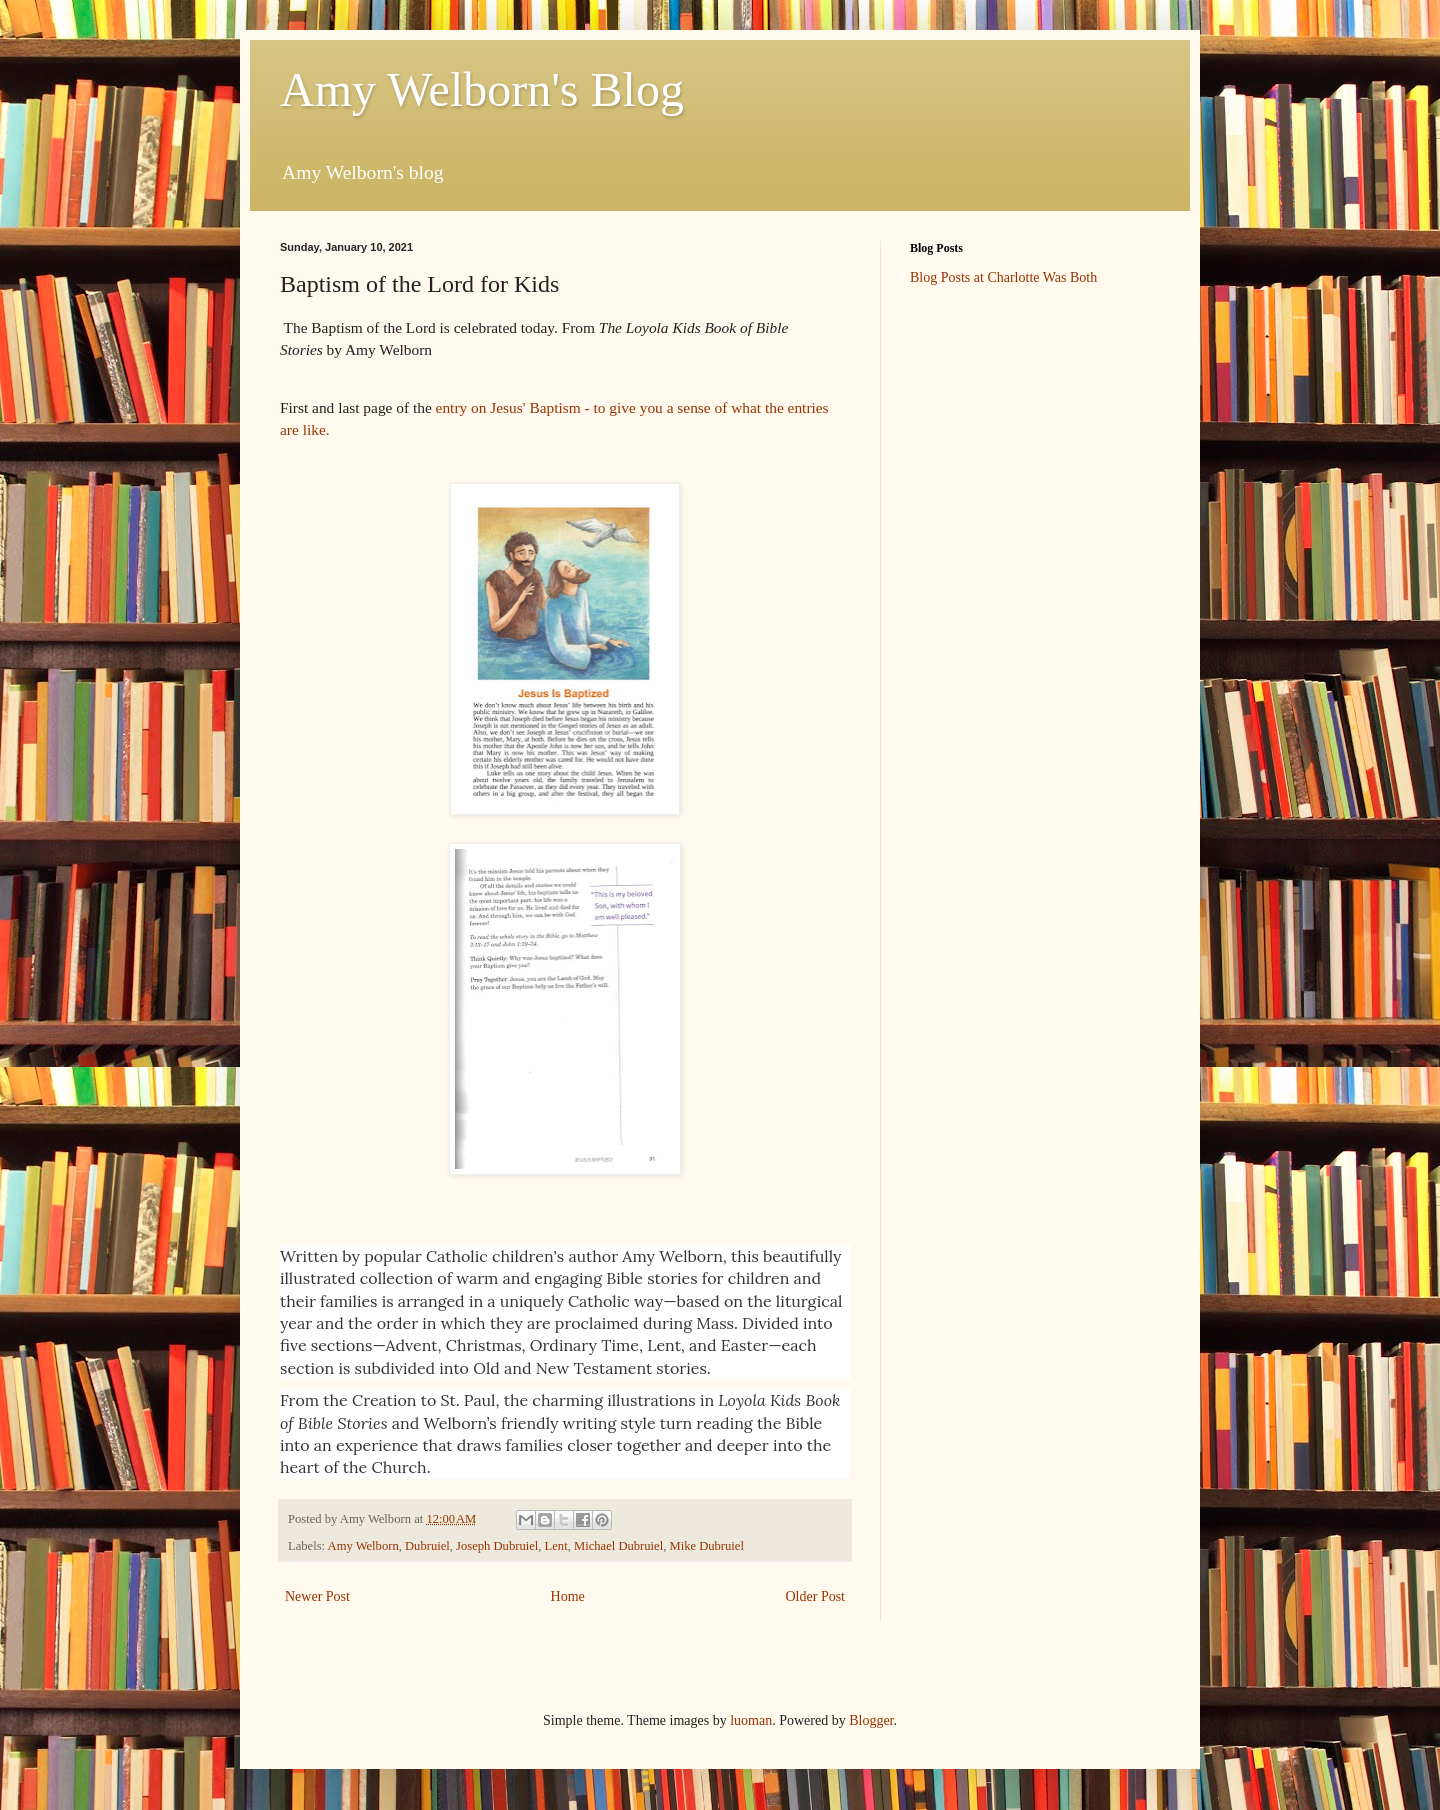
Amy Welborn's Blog (482, 89)
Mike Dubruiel (706, 1546)
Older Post (816, 1596)
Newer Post (317, 1596)
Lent (556, 1546)
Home (568, 1596)
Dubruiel (427, 1546)
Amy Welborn (363, 1546)
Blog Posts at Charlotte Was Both (1003, 277)
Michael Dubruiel (618, 1546)
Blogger (871, 1720)
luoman (751, 1720)
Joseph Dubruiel (497, 1546)
